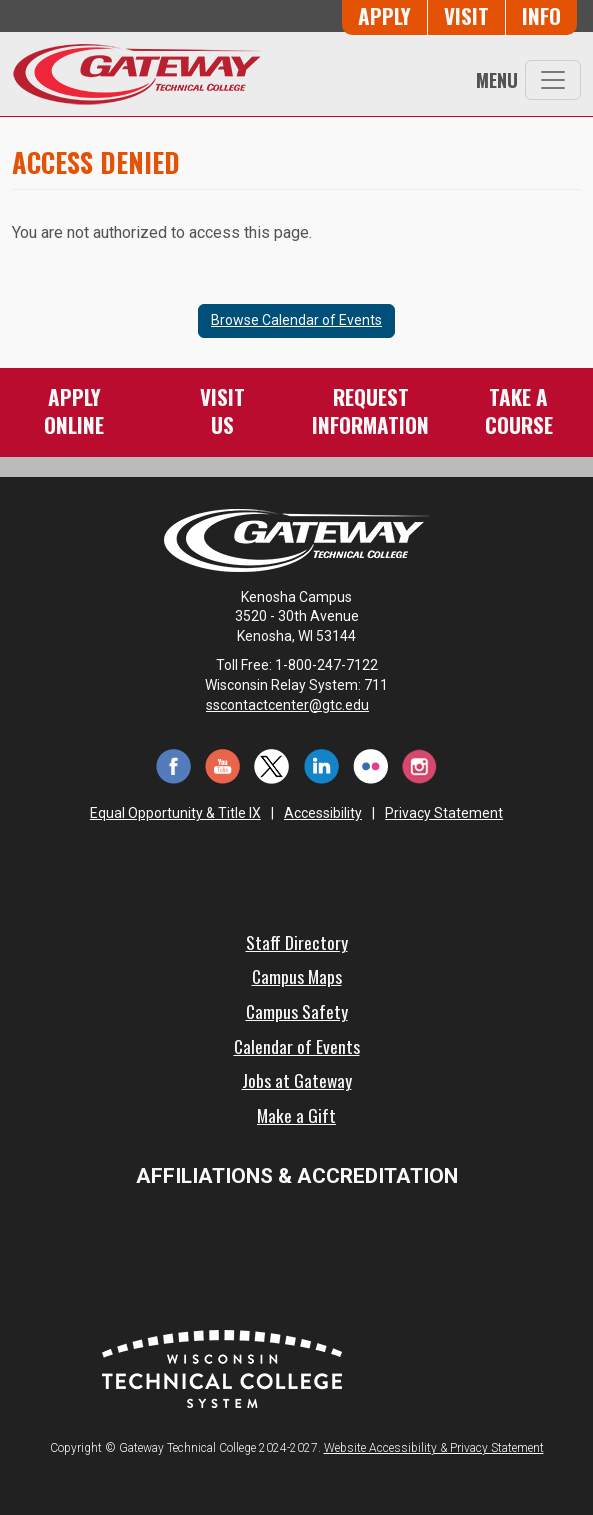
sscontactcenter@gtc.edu (296, 705)
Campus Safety (297, 1011)
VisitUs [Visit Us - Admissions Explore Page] (222, 410)
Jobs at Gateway (297, 1080)
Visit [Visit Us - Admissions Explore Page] (466, 15)
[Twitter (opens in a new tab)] (271, 764)
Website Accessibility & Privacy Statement (434, 1448)
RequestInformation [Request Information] (370, 410)
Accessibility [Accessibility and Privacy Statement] (323, 813)
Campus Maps (297, 976)
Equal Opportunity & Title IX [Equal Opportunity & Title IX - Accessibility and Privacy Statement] (175, 813)
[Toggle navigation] (553, 80)
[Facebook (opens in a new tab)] (173, 764)
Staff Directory (297, 942)
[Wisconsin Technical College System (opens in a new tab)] (222, 1367)
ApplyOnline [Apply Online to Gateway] (74, 410)
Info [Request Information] (541, 15)
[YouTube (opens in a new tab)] (222, 764)
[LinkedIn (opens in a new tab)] (321, 764)
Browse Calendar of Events (296, 320)
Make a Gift (296, 1115)
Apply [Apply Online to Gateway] (384, 15)
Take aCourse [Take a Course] (519, 410)
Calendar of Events (297, 1046)
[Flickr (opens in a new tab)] (370, 764)
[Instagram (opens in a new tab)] (419, 764)
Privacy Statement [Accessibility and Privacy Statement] (444, 813)
